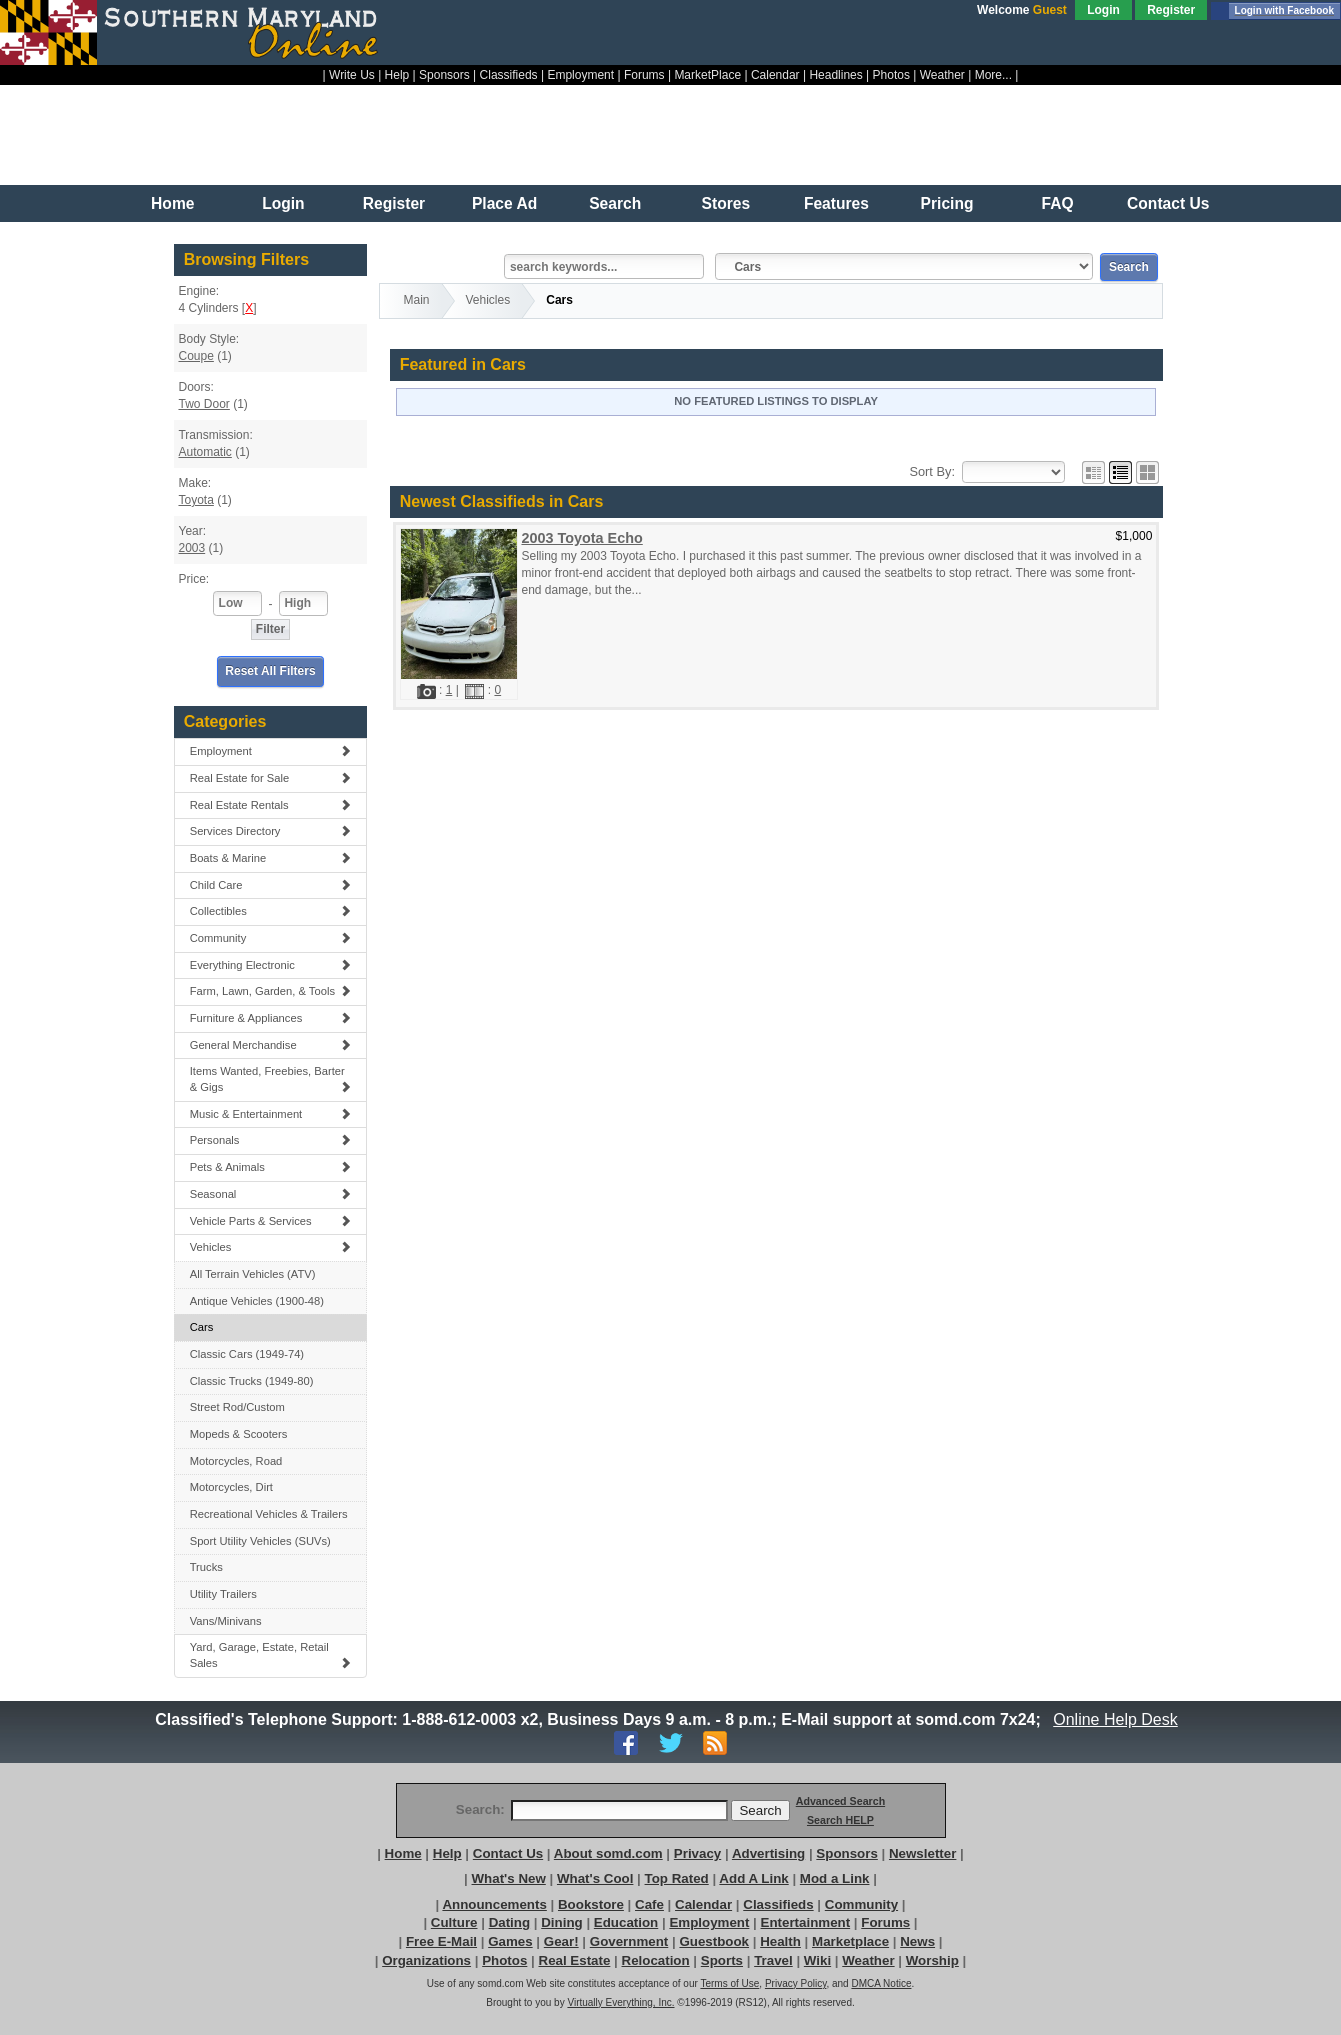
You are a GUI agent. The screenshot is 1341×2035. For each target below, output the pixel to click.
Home (172, 203)
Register (1171, 10)
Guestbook (714, 1941)
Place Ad (504, 203)
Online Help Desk (1116, 1719)
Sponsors (444, 75)
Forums (644, 75)
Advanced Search (840, 1801)
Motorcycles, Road (236, 1461)
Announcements (494, 1904)
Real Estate (575, 1960)
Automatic (204, 452)
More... (993, 75)
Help (397, 75)
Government (629, 1941)
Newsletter (922, 1853)
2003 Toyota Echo (581, 538)
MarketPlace (707, 75)
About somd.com (608, 1853)
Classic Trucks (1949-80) (252, 1381)
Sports (722, 1960)
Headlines (835, 75)
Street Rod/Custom (237, 1407)
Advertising (768, 1853)
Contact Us (1168, 203)
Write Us (352, 75)
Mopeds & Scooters (239, 1434)
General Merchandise (271, 1045)
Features (836, 203)
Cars (202, 1327)
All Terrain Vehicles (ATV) (253, 1274)
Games (510, 1941)
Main (417, 300)
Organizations (426, 1960)
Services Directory (271, 831)
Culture (454, 1922)
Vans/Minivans (226, 1621)
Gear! (561, 1941)
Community (271, 938)
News (917, 1941)
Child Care (271, 885)
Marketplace (850, 1941)
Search (615, 203)
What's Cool (595, 1878)
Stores (726, 203)
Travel (773, 1960)
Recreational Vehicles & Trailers (269, 1514)
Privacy (697, 1853)
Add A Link (753, 1878)
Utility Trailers (223, 1594)
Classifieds (509, 75)
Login (1103, 10)
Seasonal (271, 1194)
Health (780, 1941)
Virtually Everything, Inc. (620, 2002)
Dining (561, 1922)
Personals (271, 1140)
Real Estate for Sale (271, 778)
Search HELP (840, 1820)
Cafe (649, 1904)
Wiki (817, 1960)
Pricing (947, 203)
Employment (580, 75)
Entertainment (806, 1922)
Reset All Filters (270, 671)
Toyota (195, 500)
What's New (509, 1878)
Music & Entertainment (271, 1114)
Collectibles (271, 911)
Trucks (206, 1567)
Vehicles (271, 1247)
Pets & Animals (271, 1167)
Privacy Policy (796, 1983)
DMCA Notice (881, 1983)
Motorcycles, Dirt (231, 1487)
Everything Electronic (271, 965)
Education (626, 1922)
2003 (191, 548)
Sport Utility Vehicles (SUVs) (260, 1541)
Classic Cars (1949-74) (247, 1354)
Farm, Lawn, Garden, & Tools (271, 991)
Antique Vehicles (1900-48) (257, 1301)
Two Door (203, 404)
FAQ (1058, 203)
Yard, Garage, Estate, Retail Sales (271, 1655)
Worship (932, 1960)
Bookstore (591, 1904)
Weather (942, 75)
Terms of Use (729, 1983)
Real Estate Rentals (271, 805)
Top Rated (677, 1878)
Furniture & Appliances (271, 1018)
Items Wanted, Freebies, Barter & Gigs (271, 1079)
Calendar (775, 75)
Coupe (195, 356)
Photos (891, 75)
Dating (509, 1922)
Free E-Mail (441, 1941)
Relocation (656, 1960)
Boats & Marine (271, 858)
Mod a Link (835, 1878)
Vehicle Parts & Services (271, 1221)
